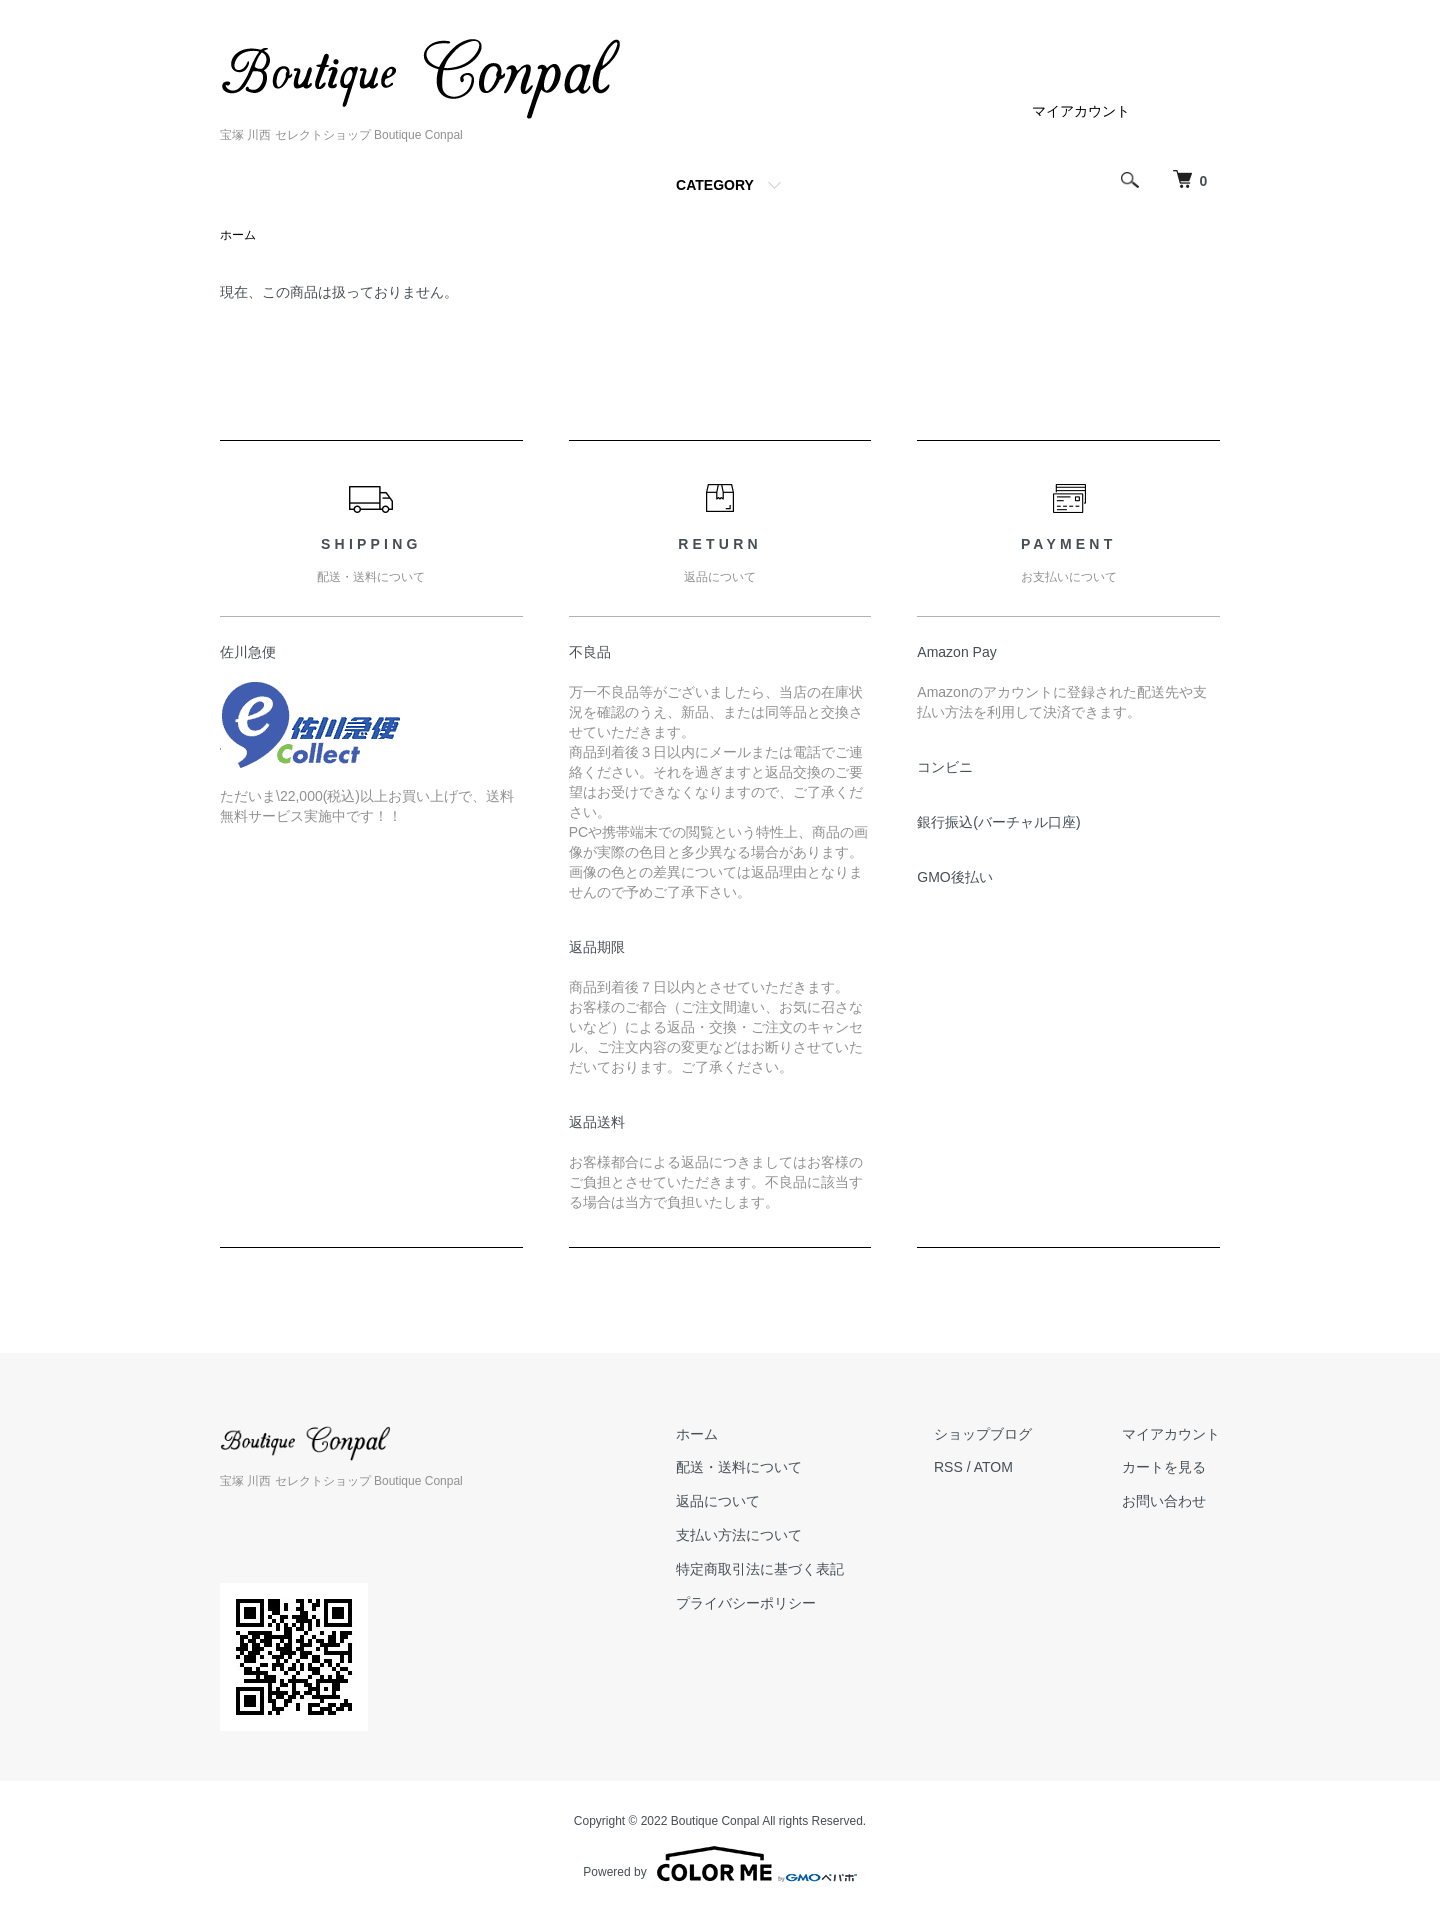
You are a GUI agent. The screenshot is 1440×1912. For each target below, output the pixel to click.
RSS (948, 1467)
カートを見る (1164, 1467)
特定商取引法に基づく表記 (760, 1569)
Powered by (719, 1864)
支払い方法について (739, 1535)
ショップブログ (983, 1434)
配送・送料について (739, 1467)
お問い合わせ (1164, 1501)
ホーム (238, 235)
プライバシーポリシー (746, 1603)
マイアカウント (1081, 111)
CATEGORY (715, 185)
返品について (718, 1501)
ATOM (993, 1467)
